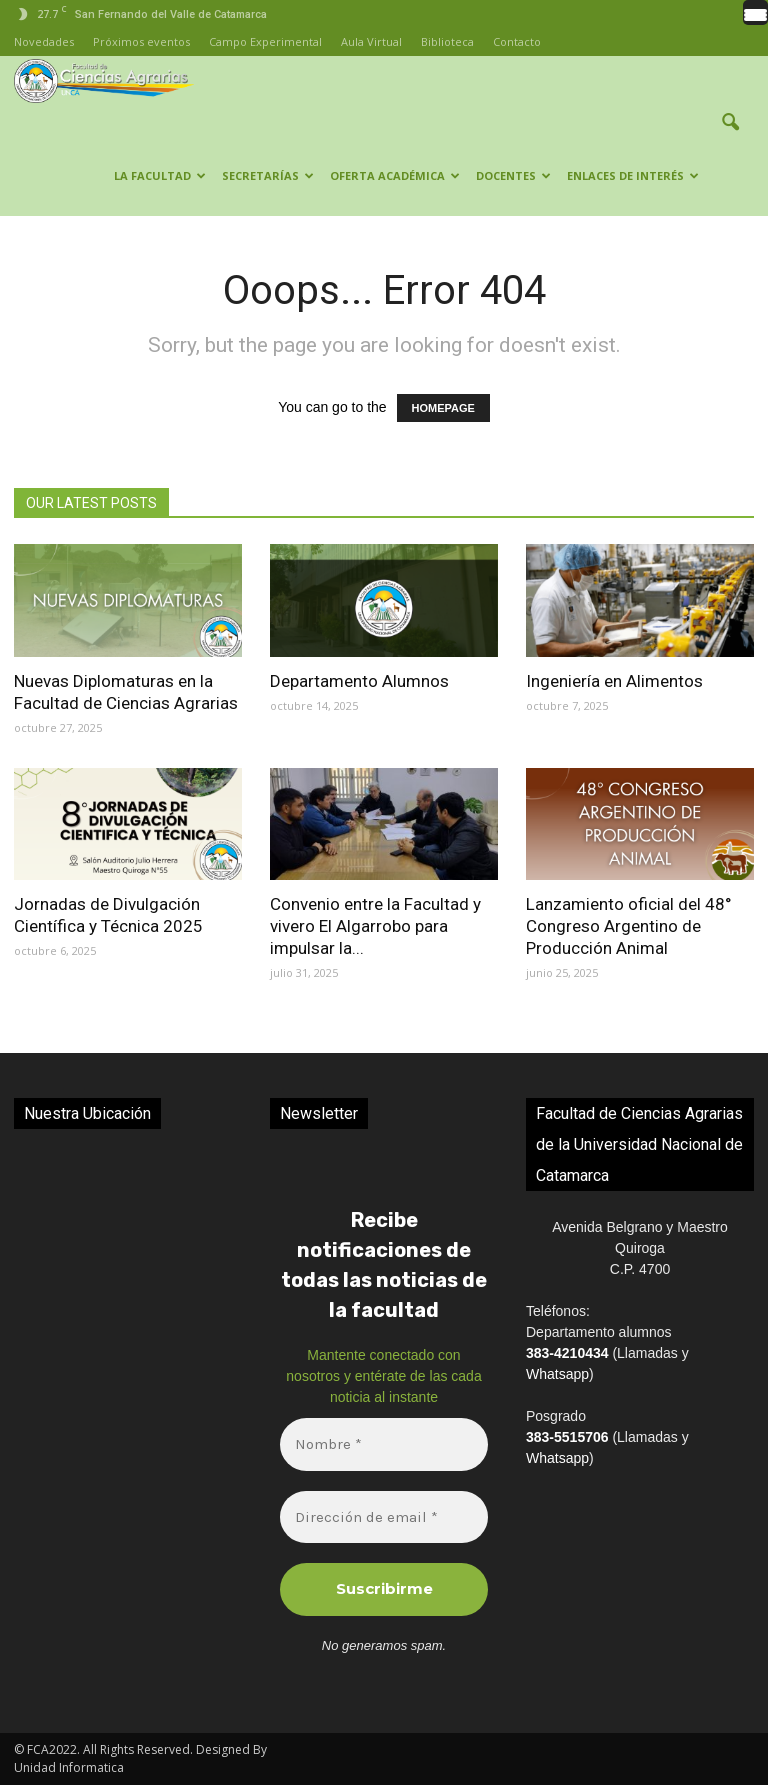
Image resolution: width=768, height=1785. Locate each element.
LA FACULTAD (160, 175)
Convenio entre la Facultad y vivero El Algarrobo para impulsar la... (375, 926)
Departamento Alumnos (359, 681)
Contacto (517, 41)
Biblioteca (447, 41)
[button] (730, 136)
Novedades (44, 41)
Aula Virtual (371, 41)
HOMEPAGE (443, 408)
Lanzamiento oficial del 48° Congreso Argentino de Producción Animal (629, 926)
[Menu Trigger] (755, 12)
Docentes (513, 175)
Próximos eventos (141, 41)
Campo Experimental (265, 41)
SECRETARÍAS (268, 175)
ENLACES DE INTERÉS (633, 175)
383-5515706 (567, 1437)
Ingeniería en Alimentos (614, 681)
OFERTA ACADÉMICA (395, 175)
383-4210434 (567, 1353)
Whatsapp (557, 1374)
